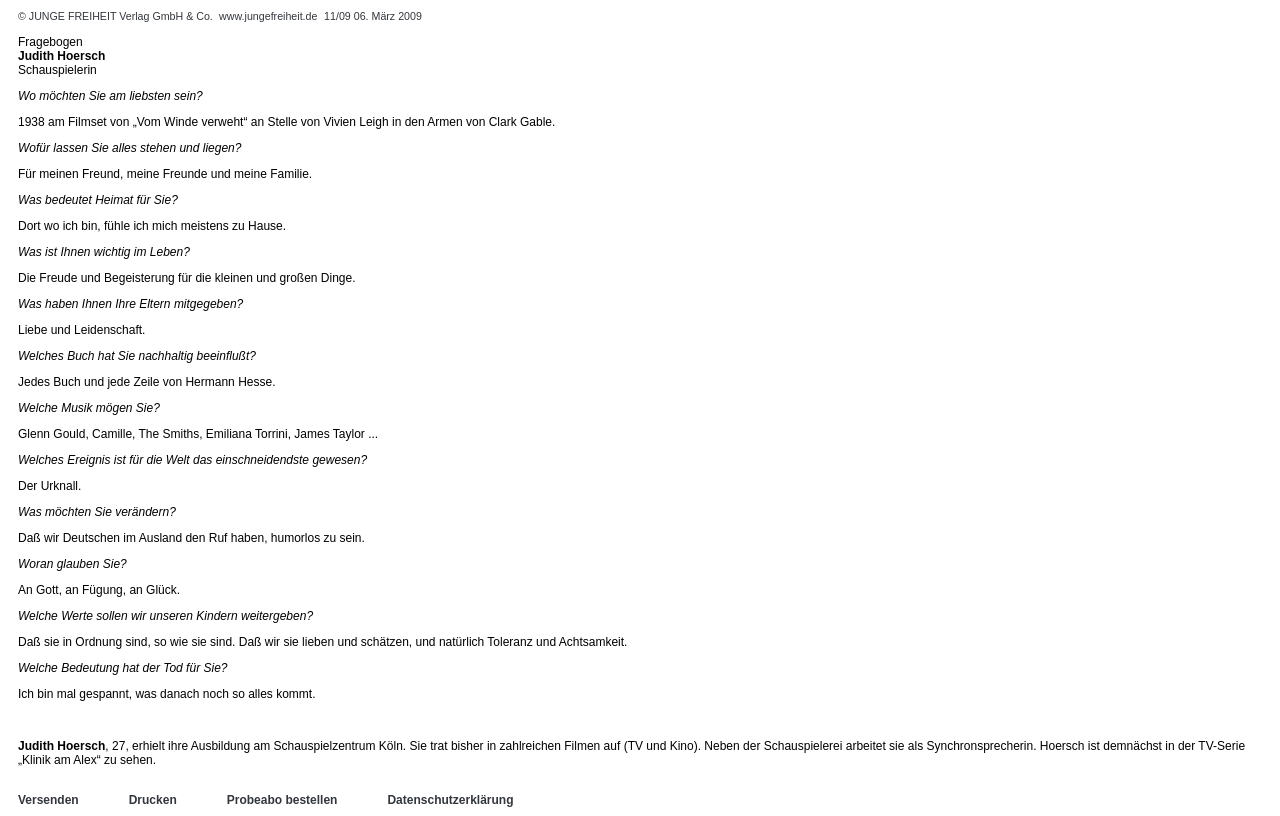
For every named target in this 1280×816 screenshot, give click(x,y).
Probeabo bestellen (282, 800)
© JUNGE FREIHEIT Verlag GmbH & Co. (117, 16)
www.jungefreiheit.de (268, 16)
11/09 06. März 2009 (373, 16)
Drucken (153, 800)
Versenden (48, 800)
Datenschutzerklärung (450, 800)
